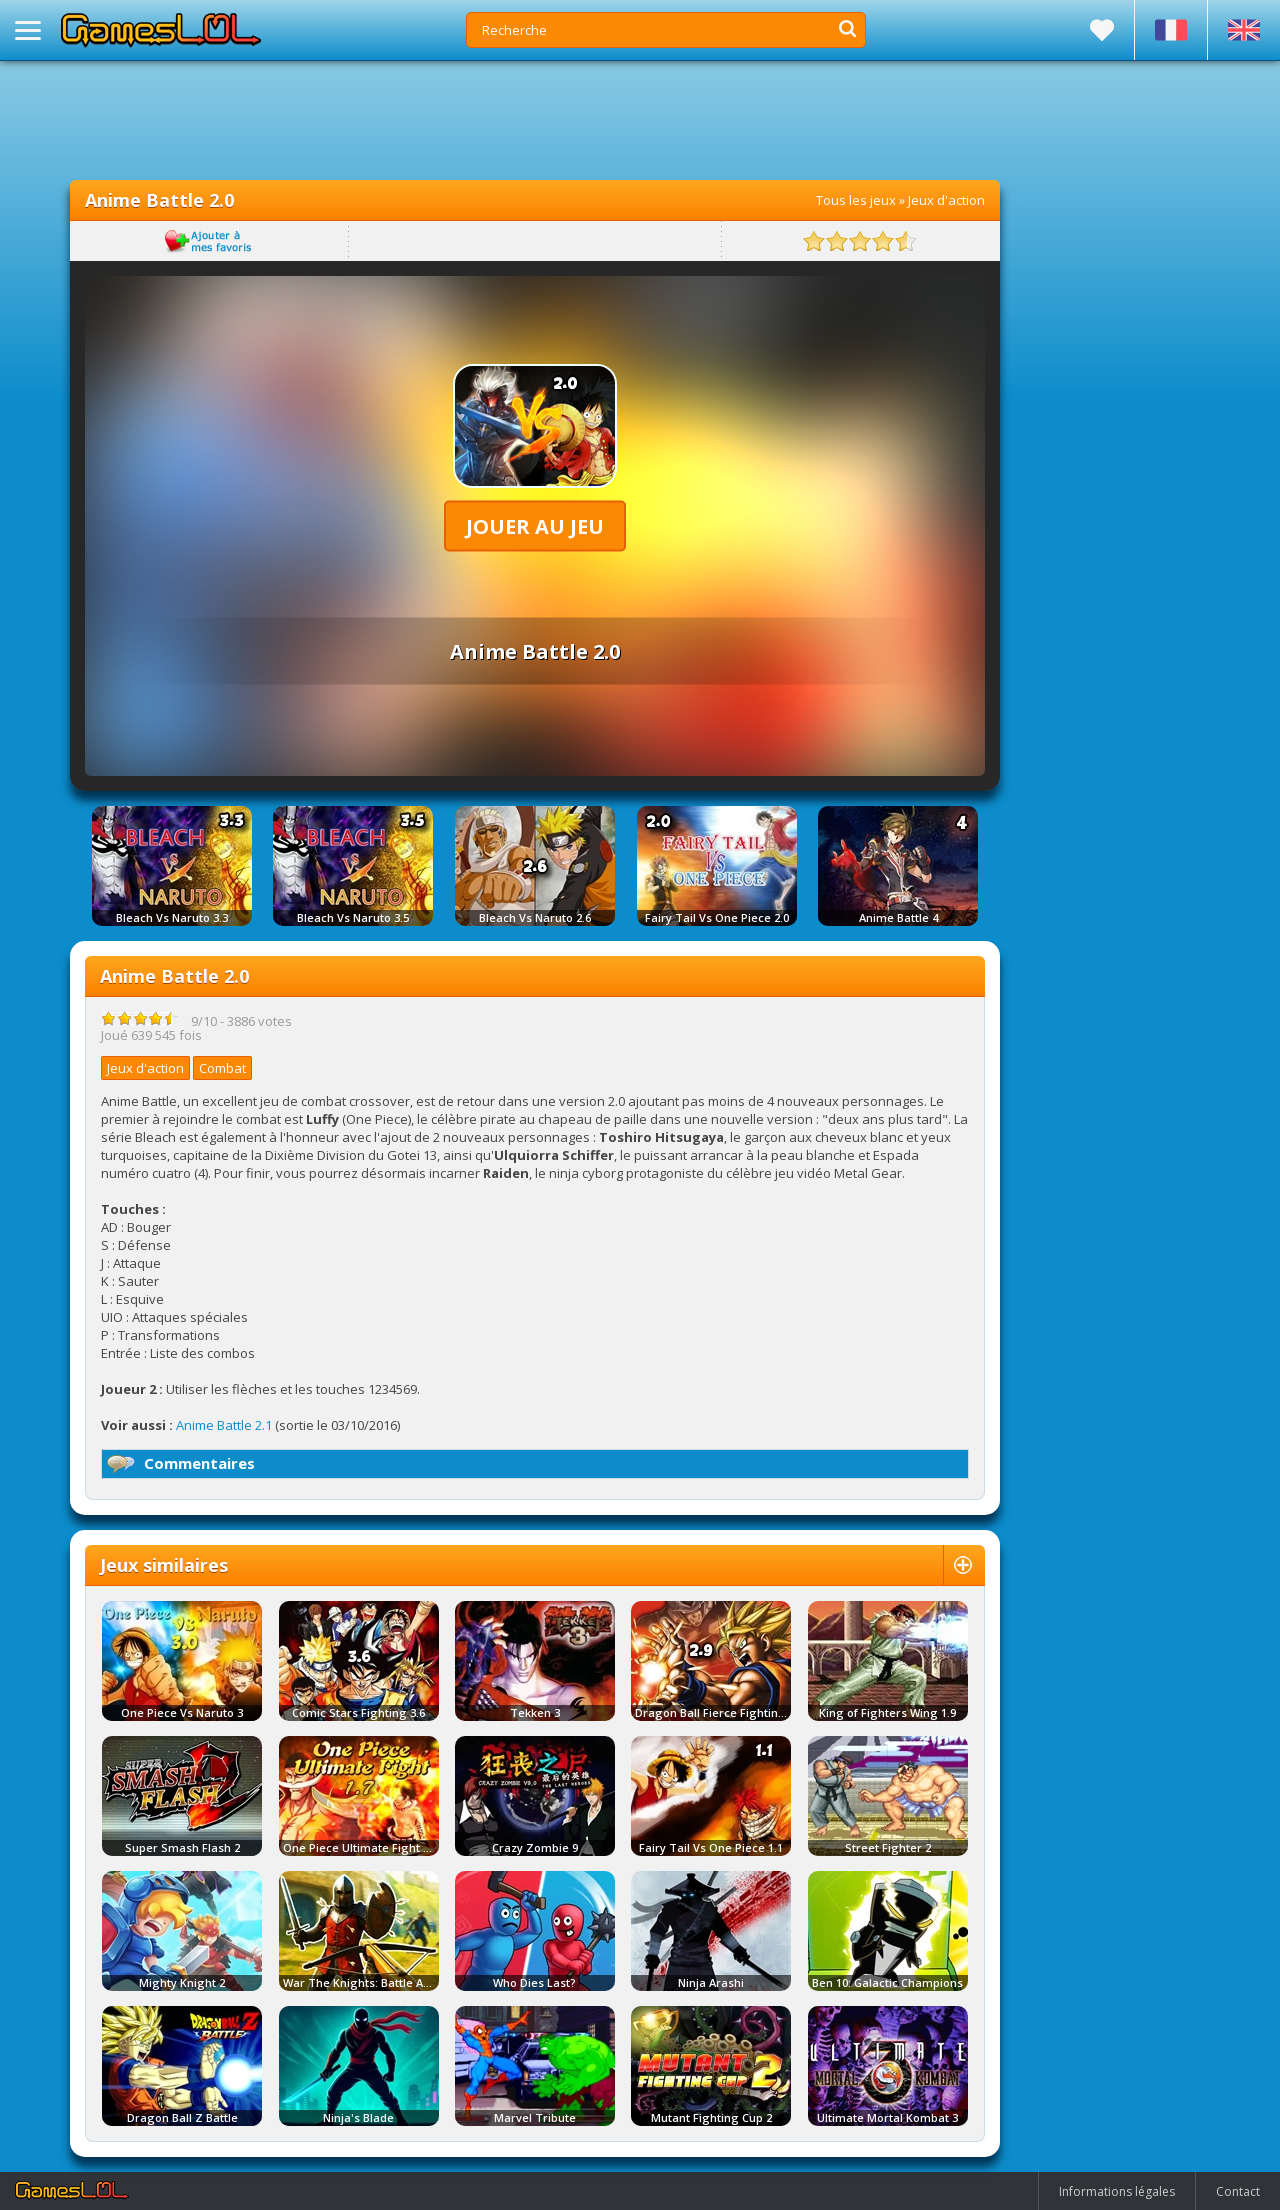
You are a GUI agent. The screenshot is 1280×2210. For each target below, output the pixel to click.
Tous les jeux (856, 200)
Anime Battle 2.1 (224, 1425)
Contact (1238, 2191)
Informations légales (1117, 2191)
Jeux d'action (946, 200)
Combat (222, 1068)
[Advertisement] (535, 120)
